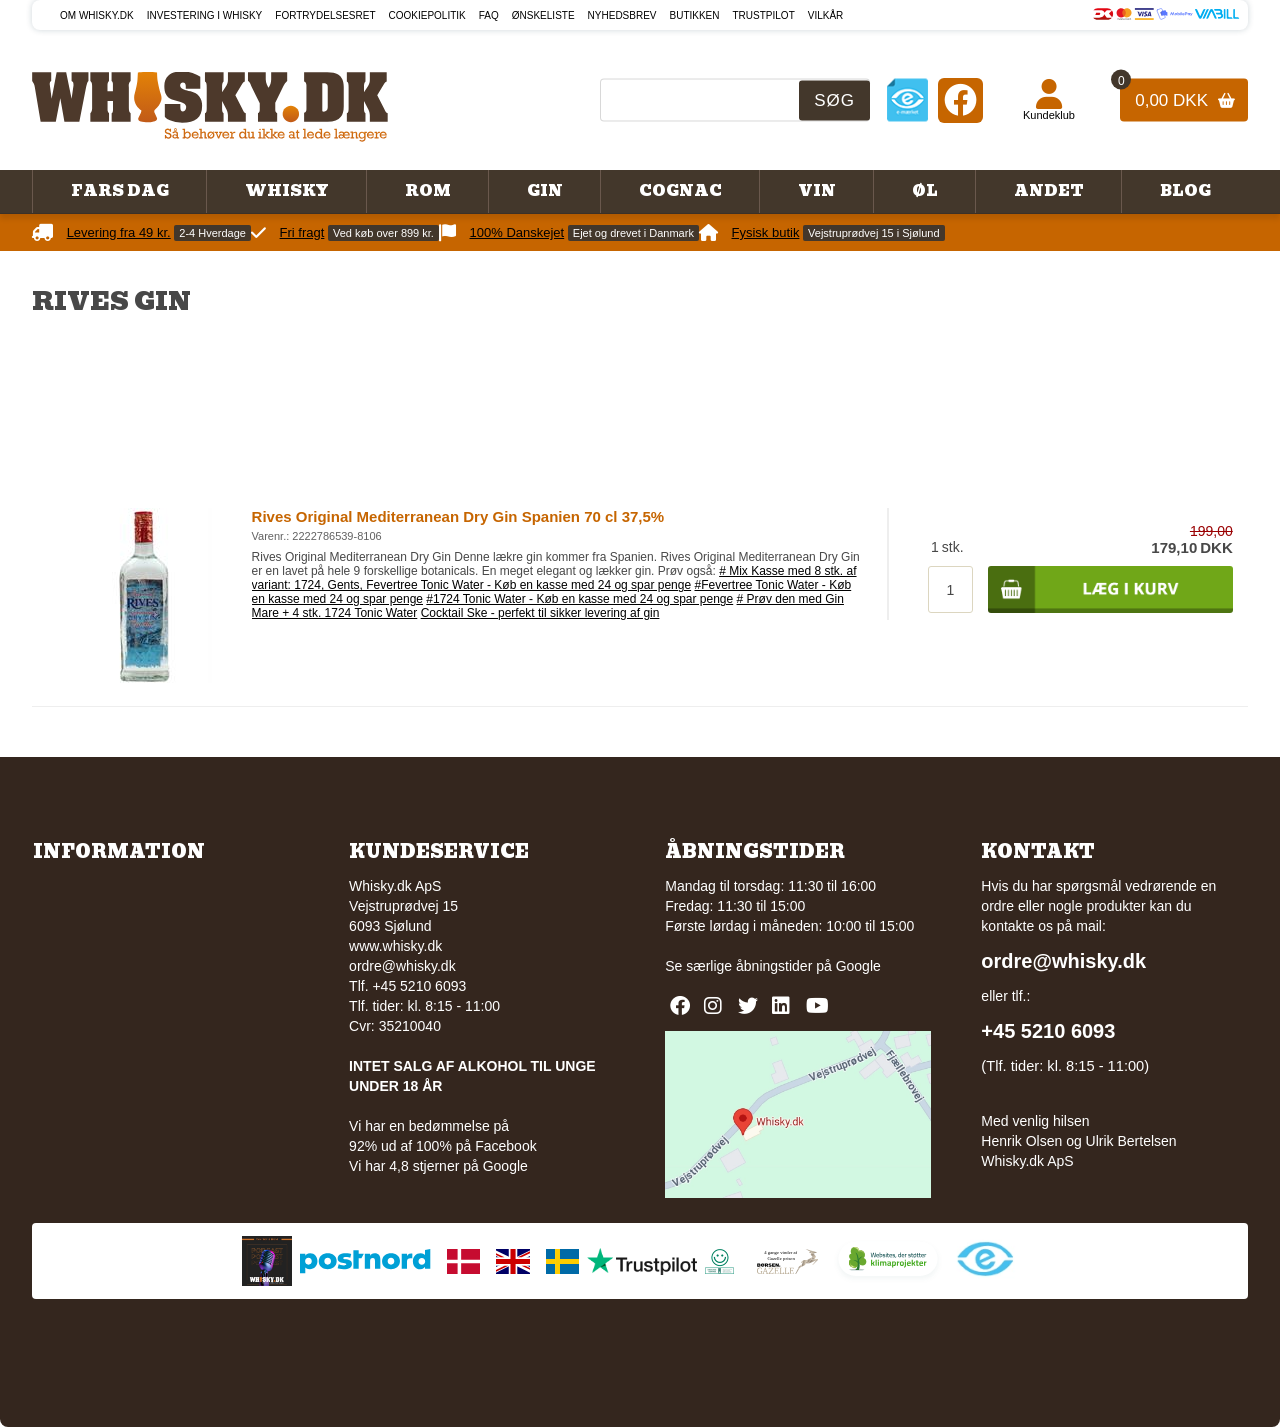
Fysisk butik (766, 232)
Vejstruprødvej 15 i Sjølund (873, 233)
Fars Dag (120, 191)
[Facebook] (960, 99)
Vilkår (826, 15)
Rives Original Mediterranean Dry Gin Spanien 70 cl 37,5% (458, 516)
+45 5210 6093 (1048, 1031)
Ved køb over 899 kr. (383, 233)
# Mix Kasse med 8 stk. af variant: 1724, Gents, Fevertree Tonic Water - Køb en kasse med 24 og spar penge (554, 578)
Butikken (695, 15)
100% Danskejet (517, 232)
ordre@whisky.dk (402, 966)
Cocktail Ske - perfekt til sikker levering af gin (540, 613)
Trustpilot (764, 15)
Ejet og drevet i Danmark (633, 233)
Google (858, 966)
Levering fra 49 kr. (119, 232)
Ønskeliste (543, 15)
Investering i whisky (205, 15)
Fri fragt (302, 232)
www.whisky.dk (395, 946)
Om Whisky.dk (97, 15)
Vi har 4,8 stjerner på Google (438, 1166)
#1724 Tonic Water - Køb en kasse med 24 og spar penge (579, 599)
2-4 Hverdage (212, 233)
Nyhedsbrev (622, 15)
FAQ (489, 15)
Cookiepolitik (427, 15)
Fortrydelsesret (325, 15)
